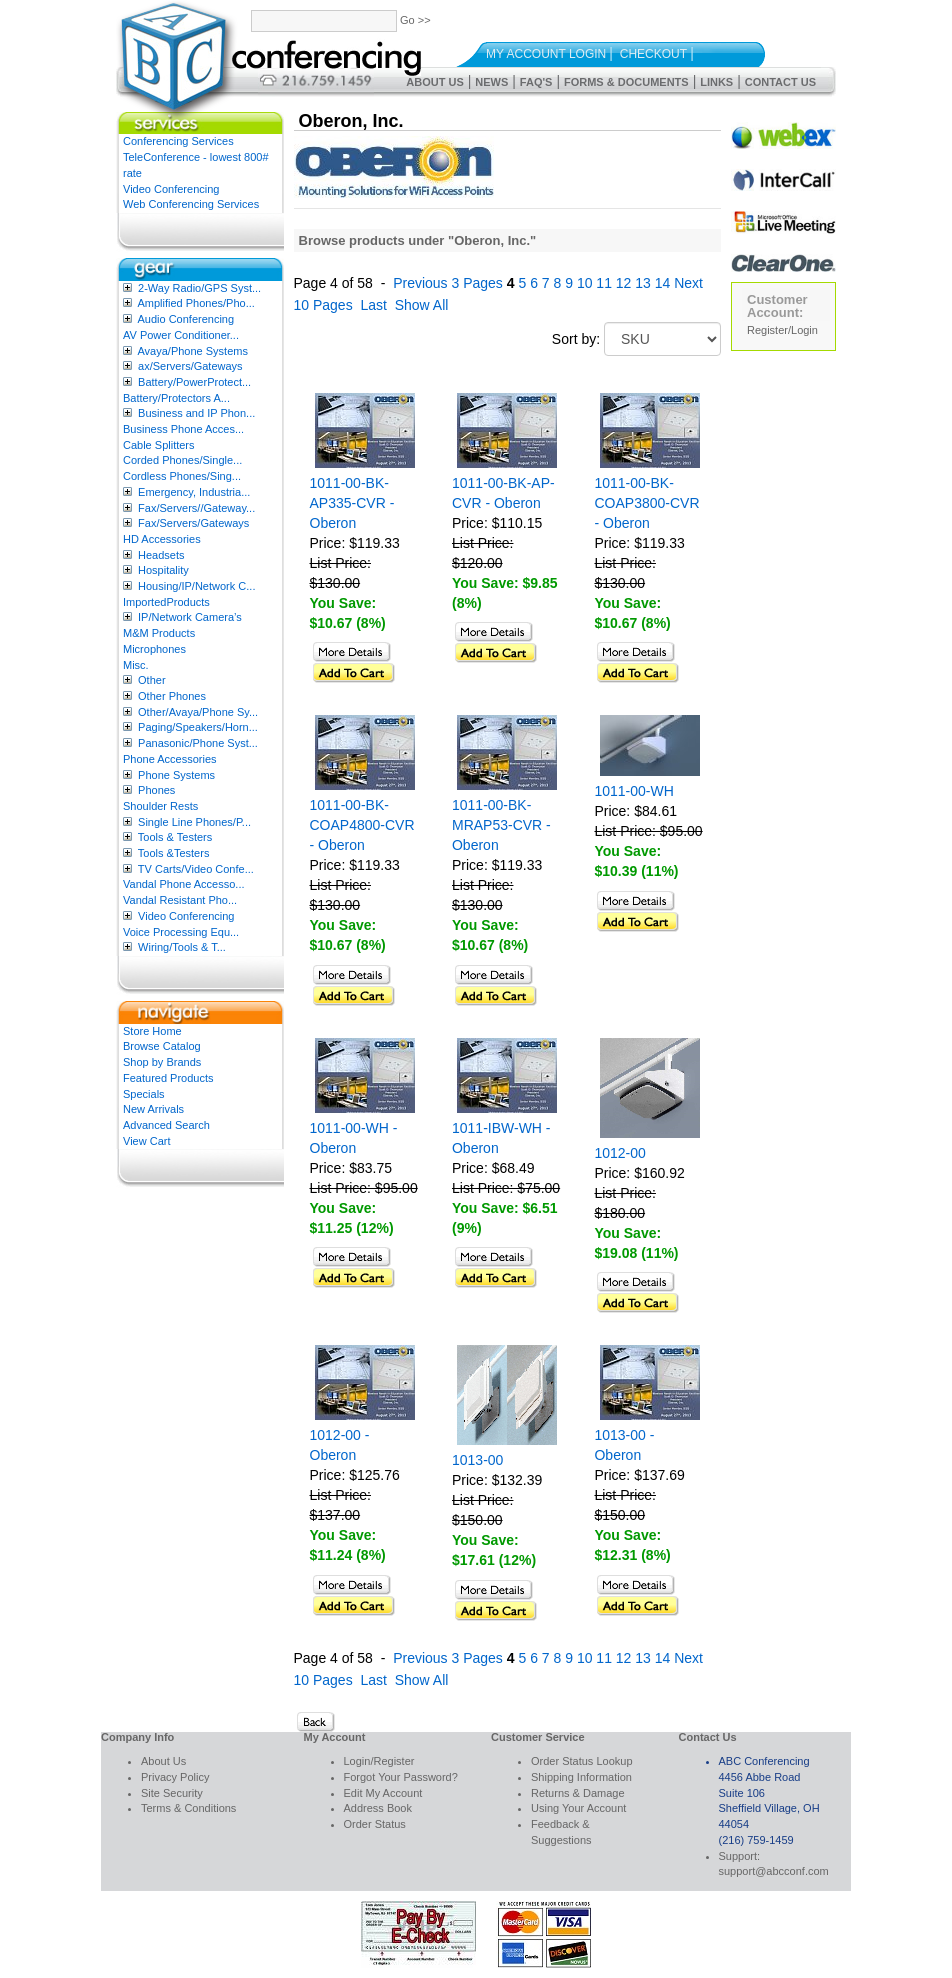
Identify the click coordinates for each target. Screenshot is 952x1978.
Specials (144, 1094)
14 (663, 283)
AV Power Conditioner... (181, 335)
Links (716, 82)
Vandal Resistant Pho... (180, 900)
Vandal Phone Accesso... (184, 884)
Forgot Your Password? (401, 1777)
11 (604, 283)
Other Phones (172, 696)
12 (624, 283)
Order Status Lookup (582, 1761)
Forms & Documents (626, 82)
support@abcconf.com (774, 1871)
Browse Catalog (162, 1046)
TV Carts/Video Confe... (196, 869)
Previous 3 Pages (448, 283)
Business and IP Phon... (196, 413)
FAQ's (536, 82)
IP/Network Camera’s (190, 617)
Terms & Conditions (188, 1808)
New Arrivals (153, 1109)
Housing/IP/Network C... (196, 586)
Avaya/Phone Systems (192, 351)
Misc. (136, 665)
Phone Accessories (170, 759)
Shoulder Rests (160, 806)
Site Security (172, 1793)
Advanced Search (166, 1125)
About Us (434, 82)
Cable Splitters (159, 445)
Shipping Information (581, 1777)
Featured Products (168, 1078)
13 (643, 283)
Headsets (161, 555)
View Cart (146, 1141)
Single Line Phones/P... (194, 822)
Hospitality (163, 570)
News (491, 82)
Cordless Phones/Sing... (182, 476)
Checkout (653, 54)
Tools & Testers (175, 837)
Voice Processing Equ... (181, 932)
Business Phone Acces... (183, 429)
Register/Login (782, 330)
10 (585, 283)
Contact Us (780, 82)
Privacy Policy (175, 1777)
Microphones (154, 649)
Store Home (152, 1031)
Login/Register (379, 1761)
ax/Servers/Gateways (190, 366)
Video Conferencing (171, 189)
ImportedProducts (166, 602)
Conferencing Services (178, 141)
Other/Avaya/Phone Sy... (198, 712)
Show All (422, 305)
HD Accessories (162, 539)
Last (373, 305)
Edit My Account (383, 1793)
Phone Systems (176, 775)
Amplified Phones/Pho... (195, 303)
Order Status (375, 1824)
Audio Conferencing (185, 319)
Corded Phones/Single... (182, 460)
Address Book (378, 1808)
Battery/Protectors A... (176, 398)
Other (152, 680)
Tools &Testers (174, 853)
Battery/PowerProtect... (194, 382)
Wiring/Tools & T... (182, 947)
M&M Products (159, 633)
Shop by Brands (162, 1062)
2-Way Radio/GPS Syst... (199, 288)
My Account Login (546, 54)
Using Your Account (578, 1808)
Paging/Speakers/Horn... (198, 727)
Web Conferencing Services (191, 204)
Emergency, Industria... (194, 492)
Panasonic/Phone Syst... (198, 743)
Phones (156, 790)
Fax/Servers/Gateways (193, 523)
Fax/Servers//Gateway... (196, 508)
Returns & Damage (578, 1793)
